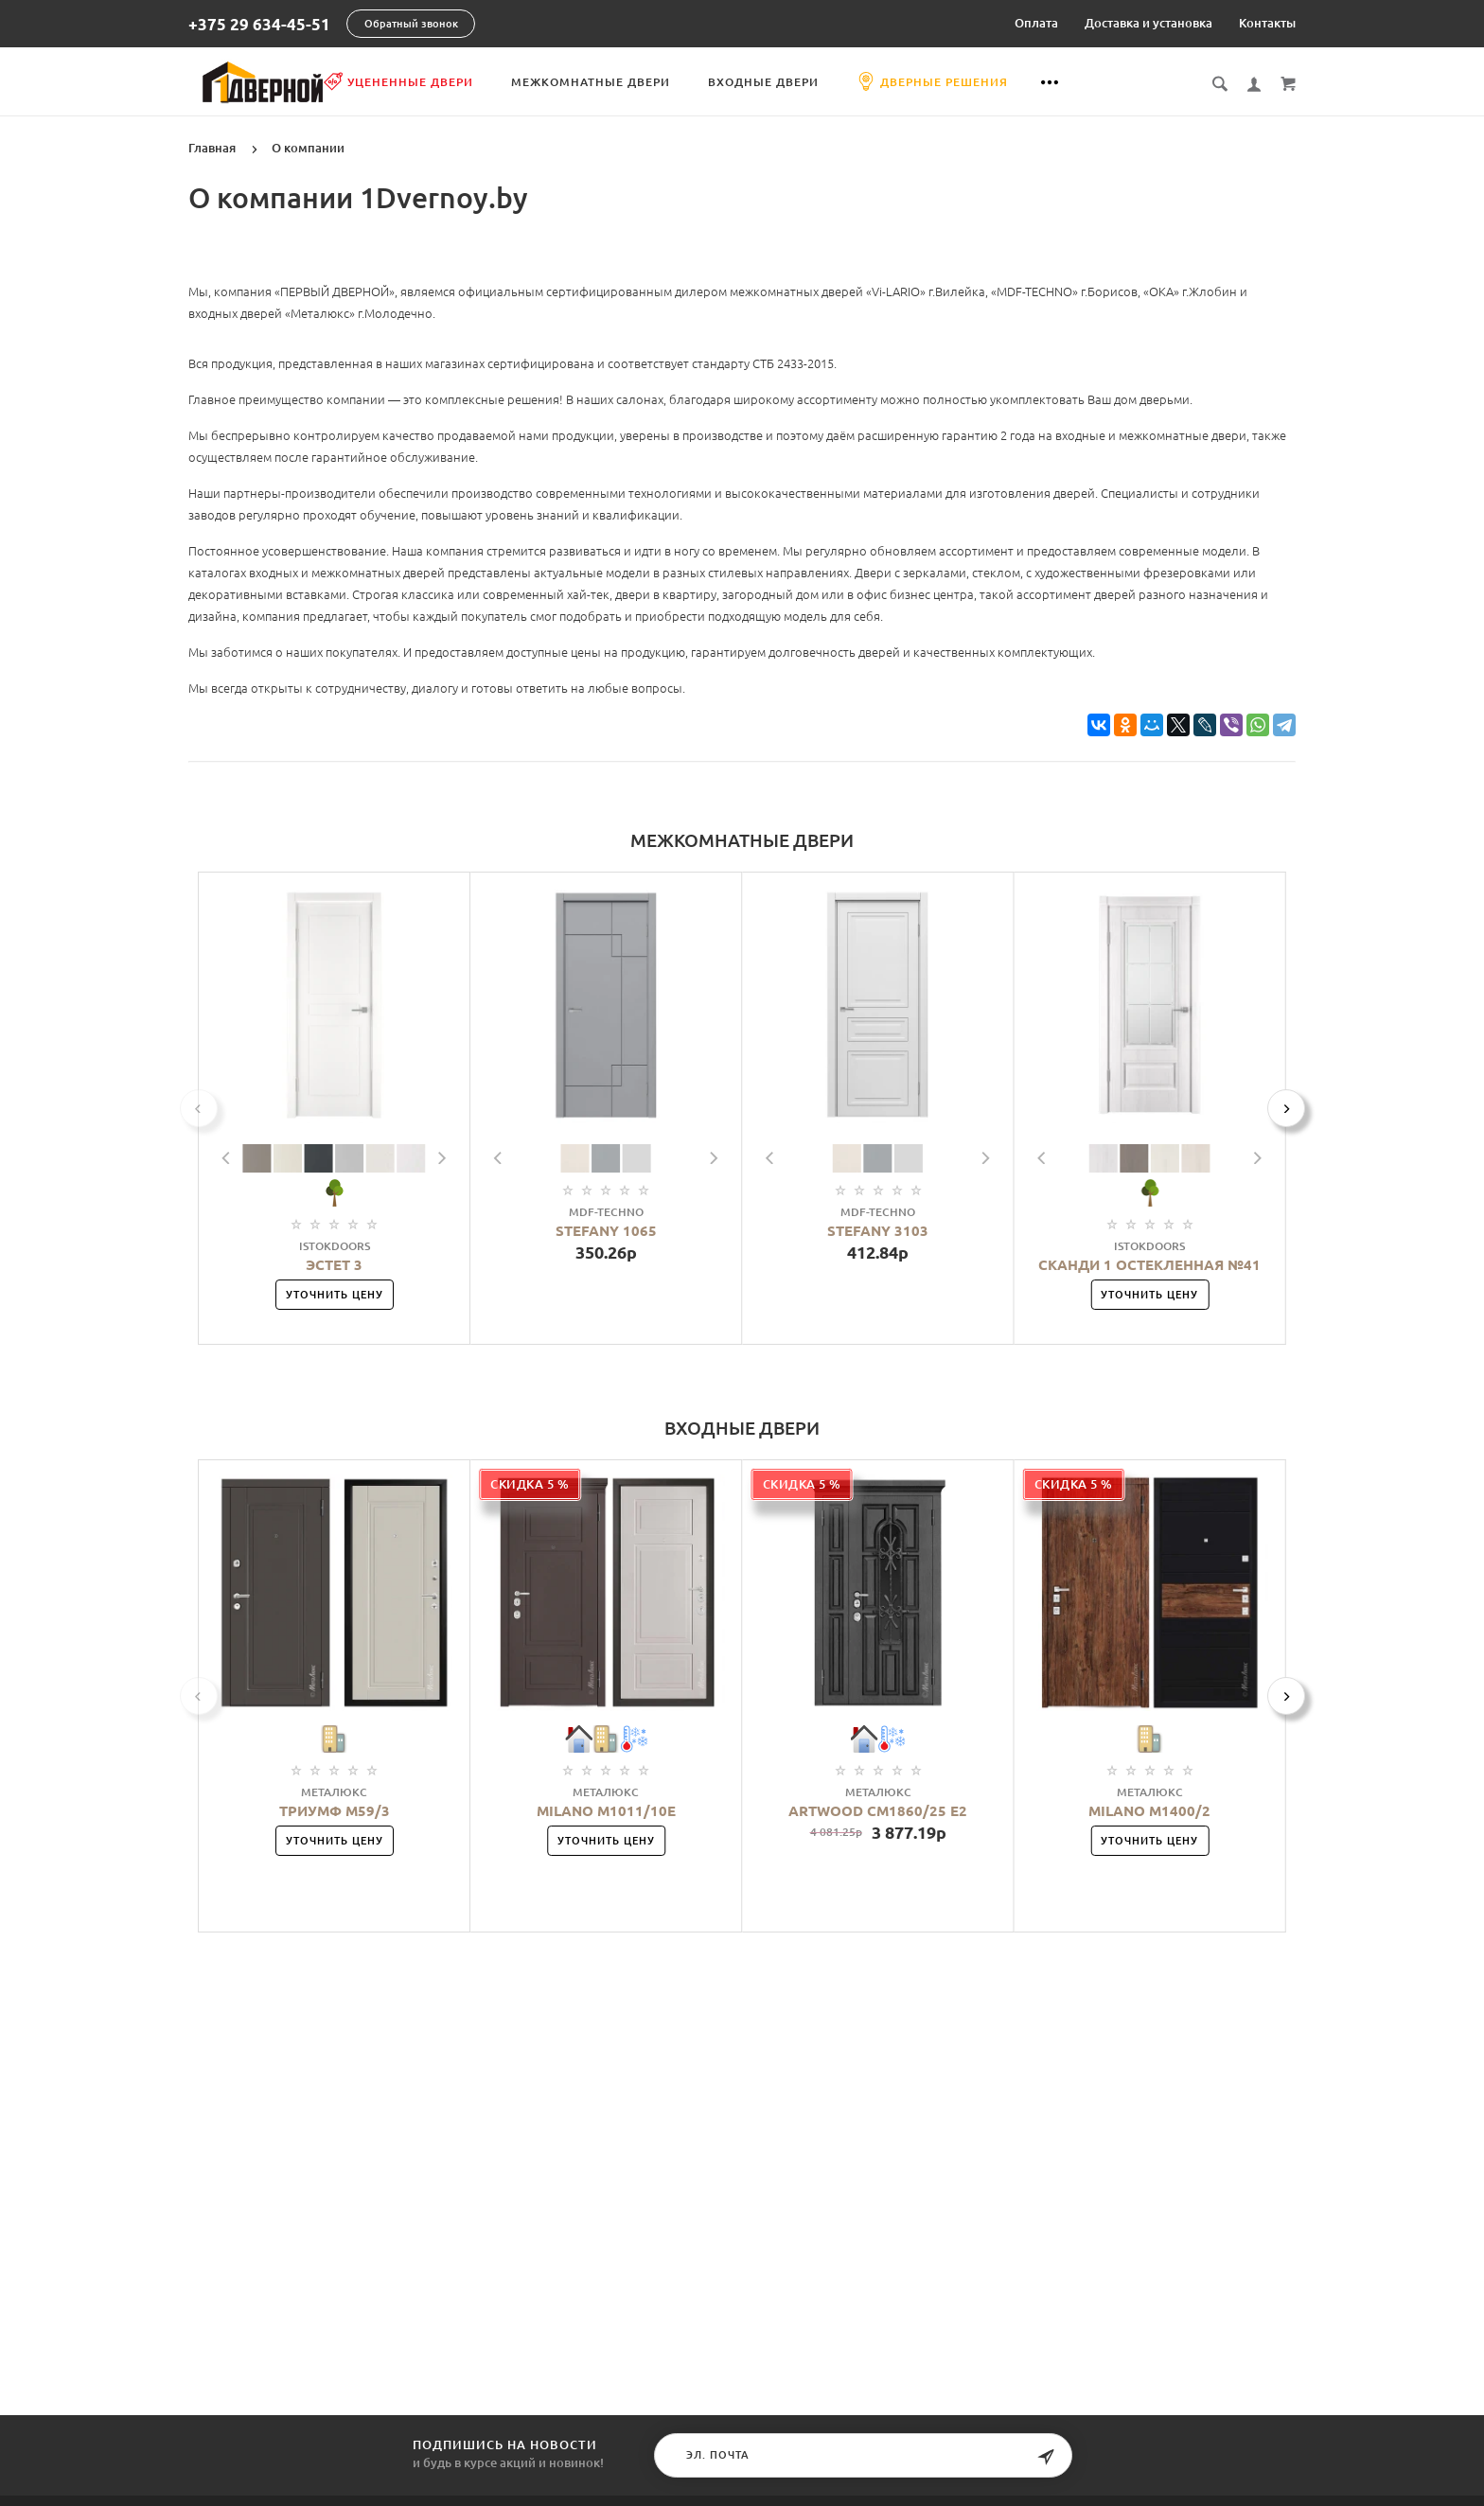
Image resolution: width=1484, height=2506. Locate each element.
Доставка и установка (1148, 22)
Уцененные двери (492, 81)
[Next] (1286, 1107)
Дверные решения (1026, 81)
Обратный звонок (411, 23)
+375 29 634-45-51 (259, 24)
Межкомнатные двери (684, 82)
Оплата (1036, 22)
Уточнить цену (334, 1293)
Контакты (1267, 22)
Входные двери (857, 82)
